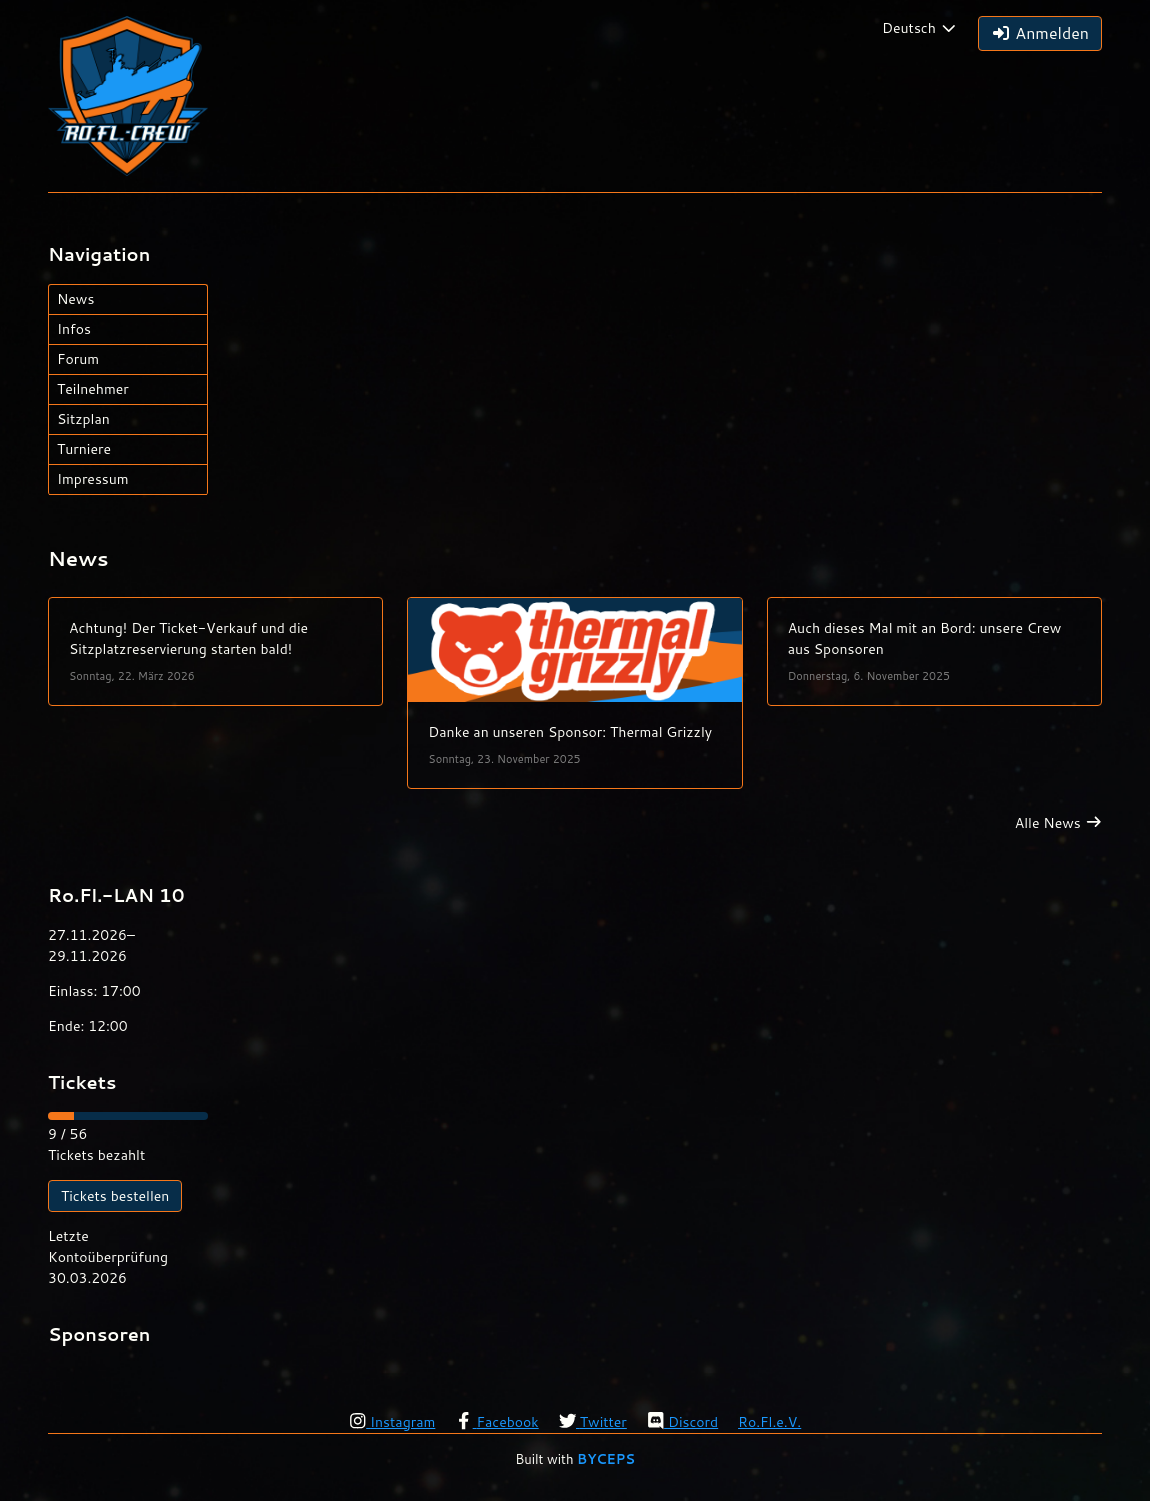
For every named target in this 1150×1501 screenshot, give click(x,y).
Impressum (93, 479)
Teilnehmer (93, 389)
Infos (74, 329)
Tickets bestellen (115, 1196)
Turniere (84, 449)
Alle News (1048, 823)
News (75, 299)
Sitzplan (83, 419)
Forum (78, 359)
